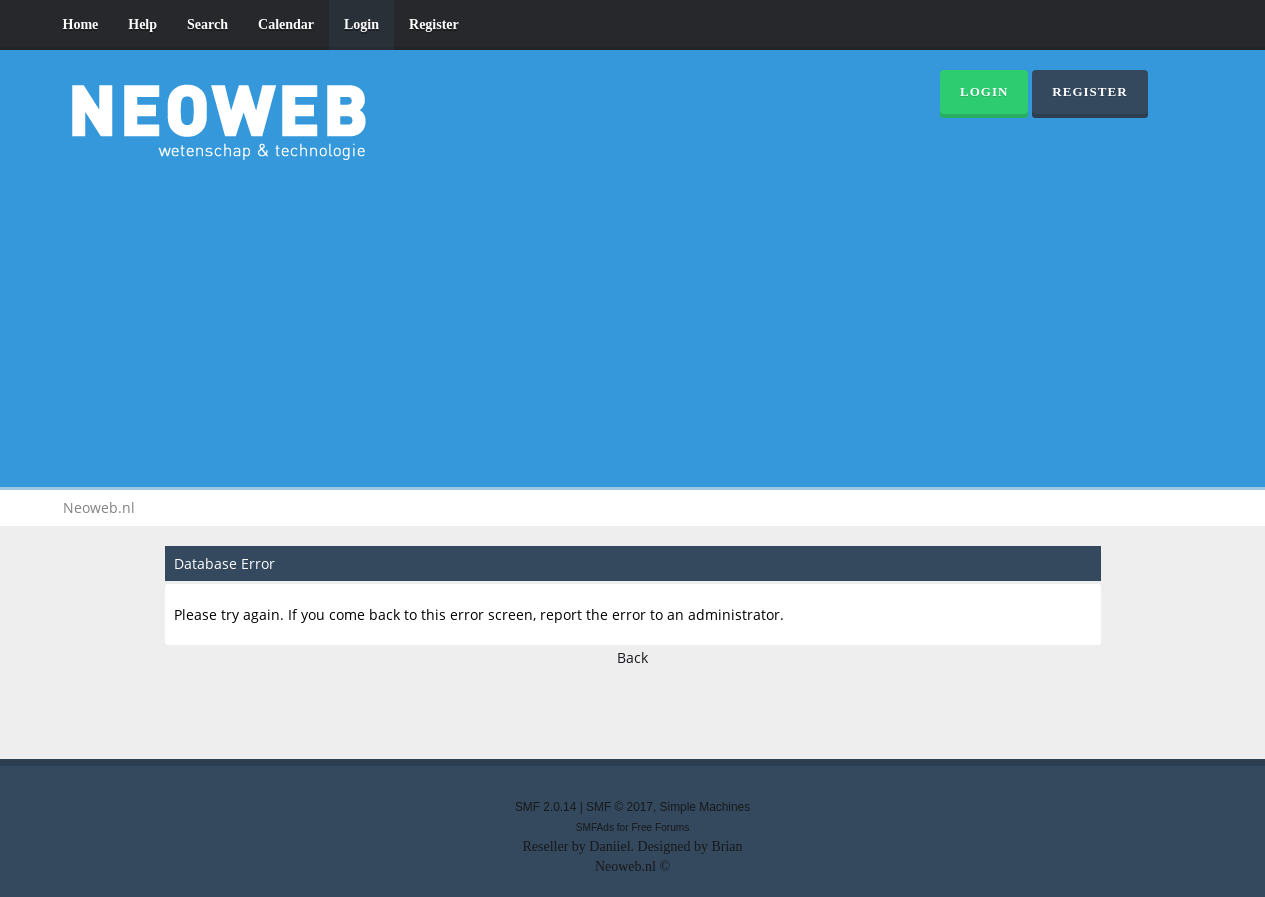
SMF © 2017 (619, 807)
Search (207, 24)
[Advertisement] (633, 320)
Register (434, 24)
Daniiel (609, 846)
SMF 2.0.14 (545, 807)
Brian (726, 846)
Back (632, 657)
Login (361, 24)
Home (81, 24)
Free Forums (660, 827)
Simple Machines (705, 807)
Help (142, 24)
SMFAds (595, 827)
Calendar (286, 24)
